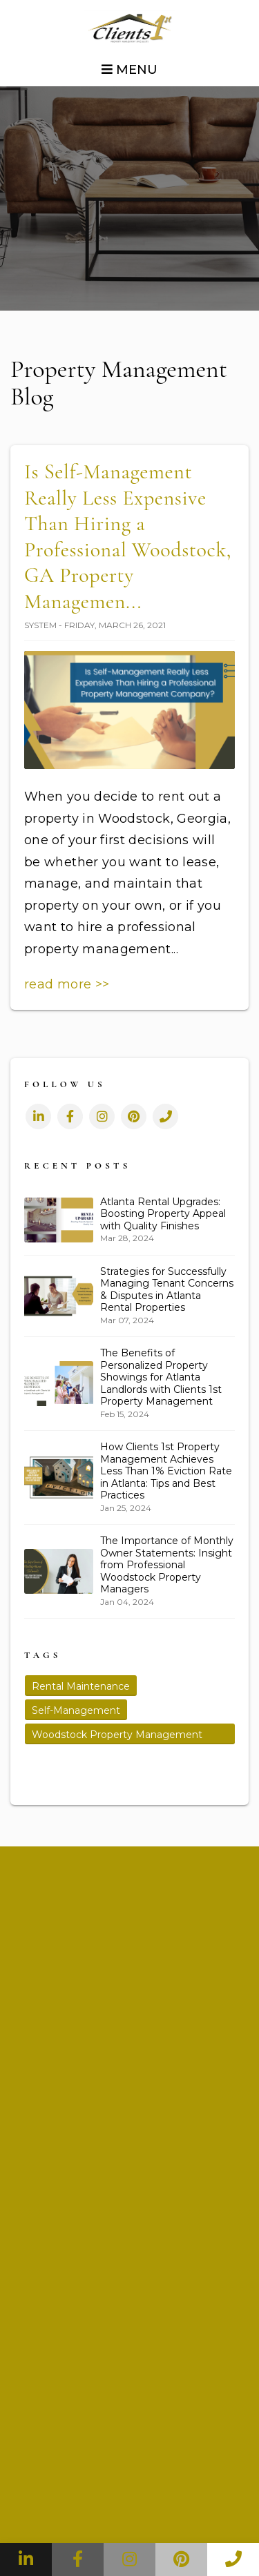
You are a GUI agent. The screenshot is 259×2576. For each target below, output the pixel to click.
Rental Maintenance (81, 1686)
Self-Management (76, 1710)
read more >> (66, 984)
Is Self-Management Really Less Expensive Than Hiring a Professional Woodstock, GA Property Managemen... (127, 536)
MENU (129, 69)
